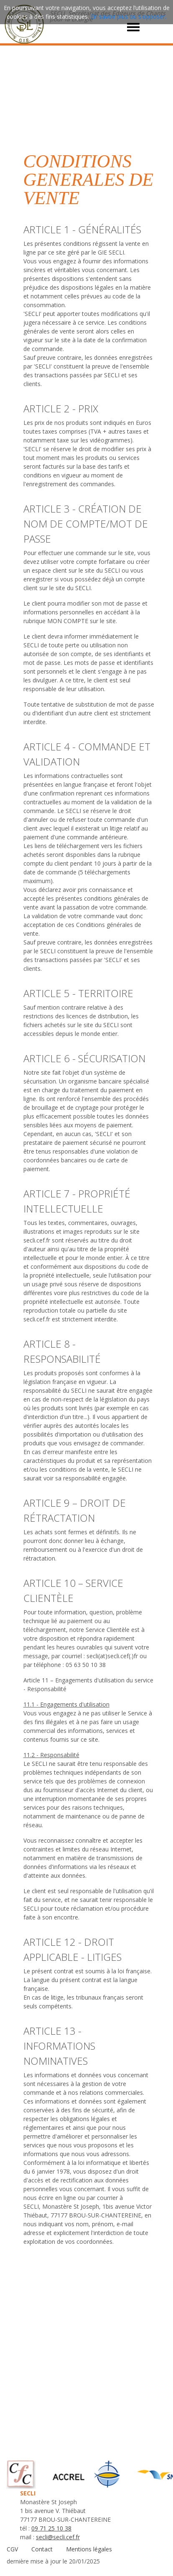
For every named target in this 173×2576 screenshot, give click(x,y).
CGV (12, 2549)
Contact (42, 2549)
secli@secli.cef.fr (58, 2537)
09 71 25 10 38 (51, 2528)
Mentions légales (89, 2549)
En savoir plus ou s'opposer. (128, 16)
